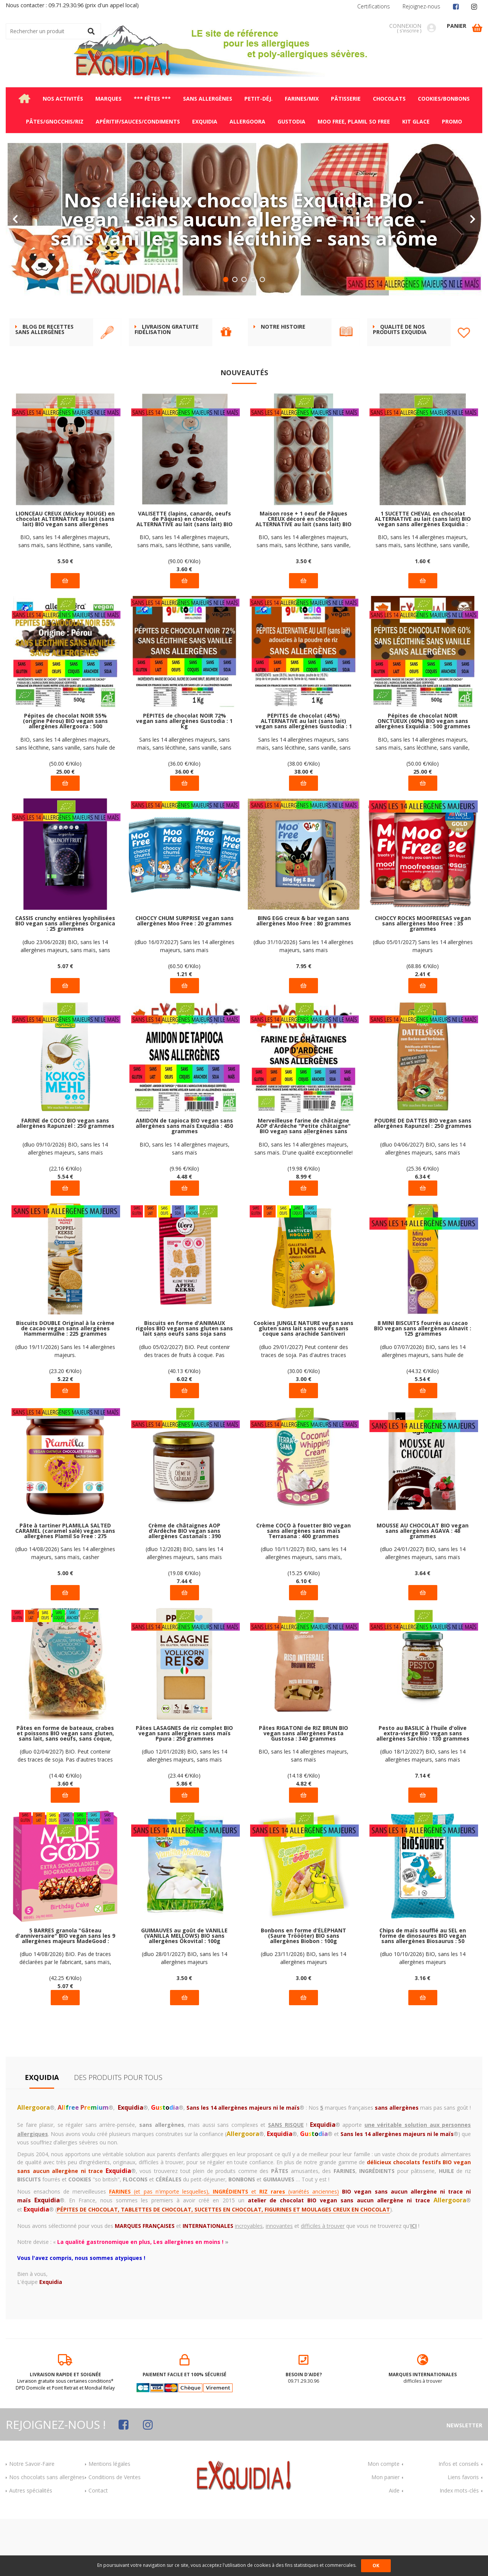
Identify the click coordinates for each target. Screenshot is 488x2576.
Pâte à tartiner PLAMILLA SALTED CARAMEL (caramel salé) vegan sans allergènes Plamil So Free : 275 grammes (65, 1588)
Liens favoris (463, 2534)
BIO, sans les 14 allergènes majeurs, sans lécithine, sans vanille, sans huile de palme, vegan (65, 801)
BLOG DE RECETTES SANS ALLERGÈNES (44, 386)
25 (65, 828)
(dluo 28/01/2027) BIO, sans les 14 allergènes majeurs (184, 2015)
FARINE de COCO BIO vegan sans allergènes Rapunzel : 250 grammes (65, 1181)
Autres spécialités (30, 2547)
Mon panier (385, 2534)
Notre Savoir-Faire (32, 2521)
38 (303, 828)
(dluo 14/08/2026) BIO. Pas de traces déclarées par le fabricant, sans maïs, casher (65, 2015)
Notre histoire (283, 384)
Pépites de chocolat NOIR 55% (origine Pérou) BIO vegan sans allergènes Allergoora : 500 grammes (65, 778)
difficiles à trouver (423, 2426)
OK (375, 2565)
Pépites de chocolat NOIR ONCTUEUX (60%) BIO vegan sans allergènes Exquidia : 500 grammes (422, 778)
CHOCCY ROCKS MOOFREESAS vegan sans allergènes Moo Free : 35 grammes (423, 981)
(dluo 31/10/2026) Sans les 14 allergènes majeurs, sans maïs (303, 1003)
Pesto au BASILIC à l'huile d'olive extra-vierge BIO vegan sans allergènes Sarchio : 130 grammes (422, 1791)
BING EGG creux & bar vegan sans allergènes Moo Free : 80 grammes (303, 978)
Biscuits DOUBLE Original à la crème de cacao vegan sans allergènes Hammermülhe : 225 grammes (65, 1386)
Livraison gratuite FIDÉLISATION (167, 386)
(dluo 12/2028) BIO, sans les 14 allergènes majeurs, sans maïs (184, 1610)
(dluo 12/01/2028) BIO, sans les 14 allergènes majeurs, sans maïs (184, 1812)
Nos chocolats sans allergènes (47, 2534)
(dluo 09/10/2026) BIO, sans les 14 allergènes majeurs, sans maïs (65, 1205)
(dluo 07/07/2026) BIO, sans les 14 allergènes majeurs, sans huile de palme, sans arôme (423, 1408)
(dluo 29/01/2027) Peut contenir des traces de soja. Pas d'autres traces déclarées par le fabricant (303, 1408)
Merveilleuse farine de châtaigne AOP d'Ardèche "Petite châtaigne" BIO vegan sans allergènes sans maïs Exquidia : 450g (303, 1183)
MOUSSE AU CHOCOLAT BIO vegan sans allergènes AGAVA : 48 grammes (423, 1588)
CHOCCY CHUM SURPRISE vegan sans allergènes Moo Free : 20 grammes (184, 978)
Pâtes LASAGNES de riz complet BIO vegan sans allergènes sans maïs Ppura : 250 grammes (184, 1791)
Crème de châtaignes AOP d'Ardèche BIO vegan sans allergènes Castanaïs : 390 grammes (184, 1588)
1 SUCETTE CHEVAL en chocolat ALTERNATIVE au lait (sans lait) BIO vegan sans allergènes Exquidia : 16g (423, 576)
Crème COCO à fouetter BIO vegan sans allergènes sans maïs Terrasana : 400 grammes (303, 1588)
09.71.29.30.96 (304, 2426)
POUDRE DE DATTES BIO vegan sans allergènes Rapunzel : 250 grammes (423, 1181)
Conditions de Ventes (114, 2534)
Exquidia (42, 2134)
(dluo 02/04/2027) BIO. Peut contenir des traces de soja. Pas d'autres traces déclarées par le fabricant (65, 1813)
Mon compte (384, 2521)
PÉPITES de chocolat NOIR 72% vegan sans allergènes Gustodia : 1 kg (184, 778)
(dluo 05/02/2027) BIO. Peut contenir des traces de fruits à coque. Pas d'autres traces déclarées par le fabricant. (184, 1408)
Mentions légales (109, 2521)
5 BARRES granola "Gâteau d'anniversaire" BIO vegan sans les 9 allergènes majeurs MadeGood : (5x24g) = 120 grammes (65, 1993)
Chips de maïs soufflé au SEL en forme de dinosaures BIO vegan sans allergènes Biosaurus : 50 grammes (422, 1993)
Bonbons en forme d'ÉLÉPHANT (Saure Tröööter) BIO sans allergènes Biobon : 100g (303, 1993)
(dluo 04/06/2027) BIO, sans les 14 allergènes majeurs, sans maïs (423, 1205)
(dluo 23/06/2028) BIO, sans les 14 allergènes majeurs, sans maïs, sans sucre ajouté (65, 1003)
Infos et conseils (458, 2521)
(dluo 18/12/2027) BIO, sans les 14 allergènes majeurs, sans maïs (423, 1812)
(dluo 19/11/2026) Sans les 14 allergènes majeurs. (65, 1408)
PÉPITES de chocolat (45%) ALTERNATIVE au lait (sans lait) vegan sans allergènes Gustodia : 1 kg (303, 778)
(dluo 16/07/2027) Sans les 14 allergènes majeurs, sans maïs (184, 1003)
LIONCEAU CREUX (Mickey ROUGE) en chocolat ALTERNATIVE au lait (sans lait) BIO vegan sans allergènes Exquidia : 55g (65, 576)
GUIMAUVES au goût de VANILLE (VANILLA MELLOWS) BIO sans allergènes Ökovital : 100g (184, 1993)
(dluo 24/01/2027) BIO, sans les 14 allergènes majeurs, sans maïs (423, 1610)
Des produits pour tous (118, 2134)
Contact (98, 2547)
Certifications (373, 6)
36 (184, 828)
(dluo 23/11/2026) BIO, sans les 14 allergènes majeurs (303, 2015)
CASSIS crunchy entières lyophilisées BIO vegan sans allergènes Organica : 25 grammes (65, 981)
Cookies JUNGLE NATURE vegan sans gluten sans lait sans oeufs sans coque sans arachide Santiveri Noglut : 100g (303, 1386)
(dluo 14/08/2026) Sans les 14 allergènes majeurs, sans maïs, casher (65, 1610)
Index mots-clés (459, 2547)
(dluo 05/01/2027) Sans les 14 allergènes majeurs (423, 1003)
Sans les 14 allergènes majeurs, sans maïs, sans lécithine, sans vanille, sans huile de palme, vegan (184, 801)
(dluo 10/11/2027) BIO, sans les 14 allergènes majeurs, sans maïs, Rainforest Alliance (303, 1610)
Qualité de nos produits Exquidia (400, 386)
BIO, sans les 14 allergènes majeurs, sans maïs (185, 1205)
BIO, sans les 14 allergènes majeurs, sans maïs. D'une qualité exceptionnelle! (303, 1205)
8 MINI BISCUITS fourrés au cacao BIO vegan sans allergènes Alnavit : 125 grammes (422, 1386)
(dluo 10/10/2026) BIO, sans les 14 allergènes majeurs (423, 2015)
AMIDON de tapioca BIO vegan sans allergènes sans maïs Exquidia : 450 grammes (184, 1183)
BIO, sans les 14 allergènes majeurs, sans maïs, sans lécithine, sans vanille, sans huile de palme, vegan (65, 598)
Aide (394, 2547)
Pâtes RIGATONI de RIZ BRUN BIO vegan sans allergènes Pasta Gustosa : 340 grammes (303, 1791)
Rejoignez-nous (421, 6)
